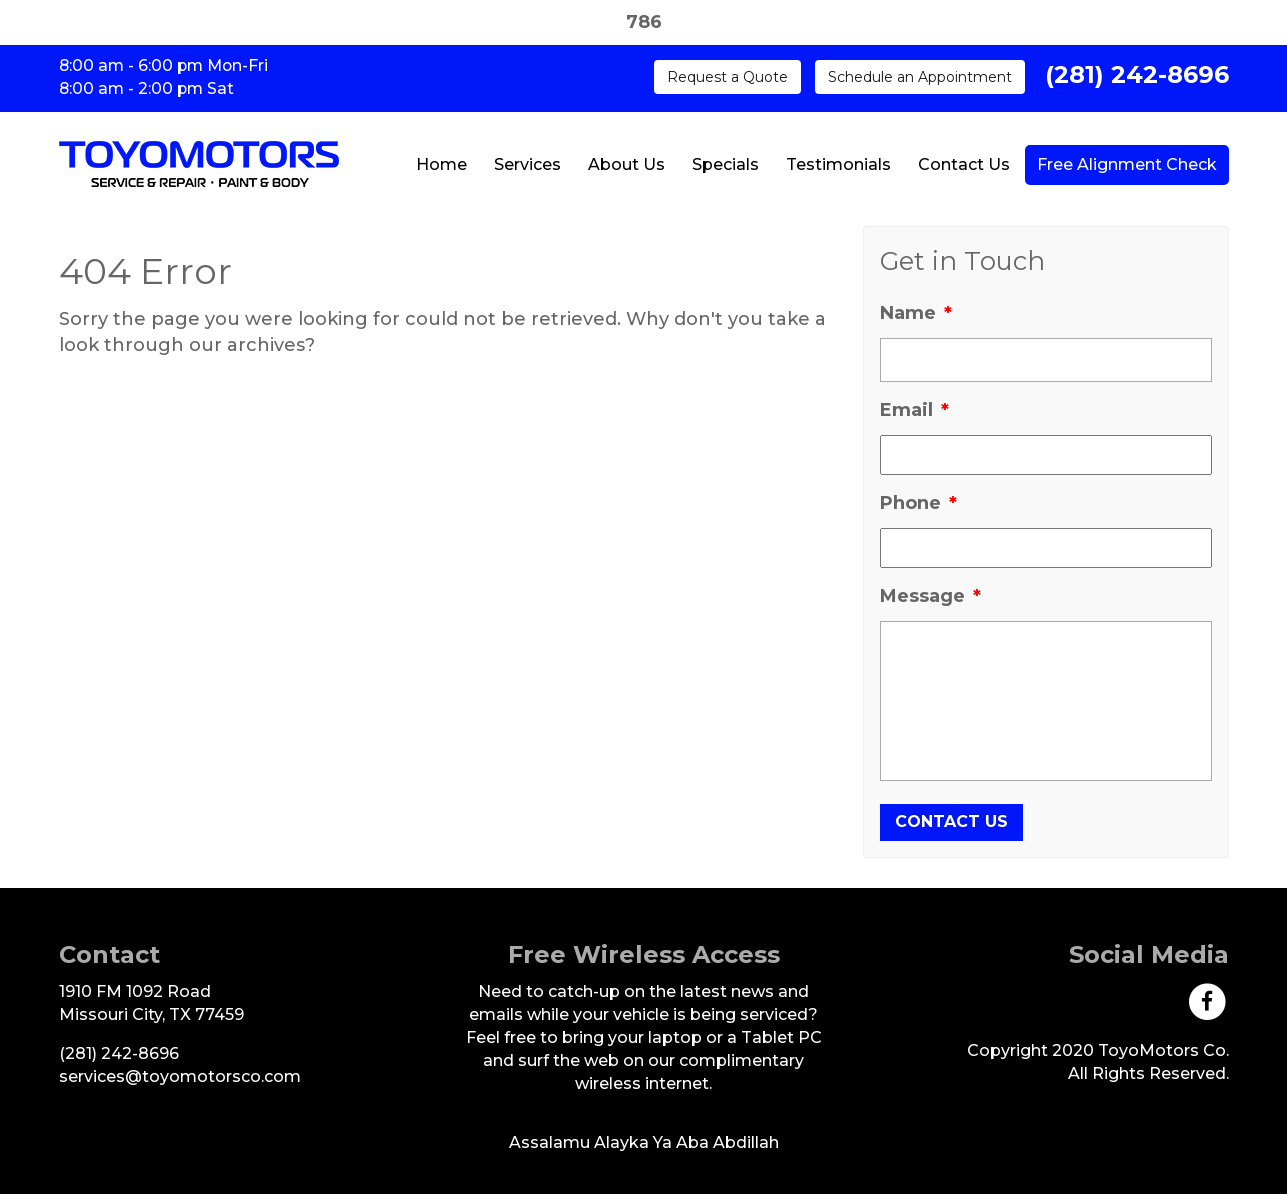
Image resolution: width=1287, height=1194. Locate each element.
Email (914, 410)
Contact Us (964, 164)
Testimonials (838, 164)
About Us (626, 164)
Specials (725, 164)
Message (930, 596)
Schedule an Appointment (920, 77)
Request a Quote (727, 77)
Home (441, 164)
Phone (918, 503)
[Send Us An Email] (180, 1076)
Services (527, 164)
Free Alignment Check (1127, 164)
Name (916, 313)
